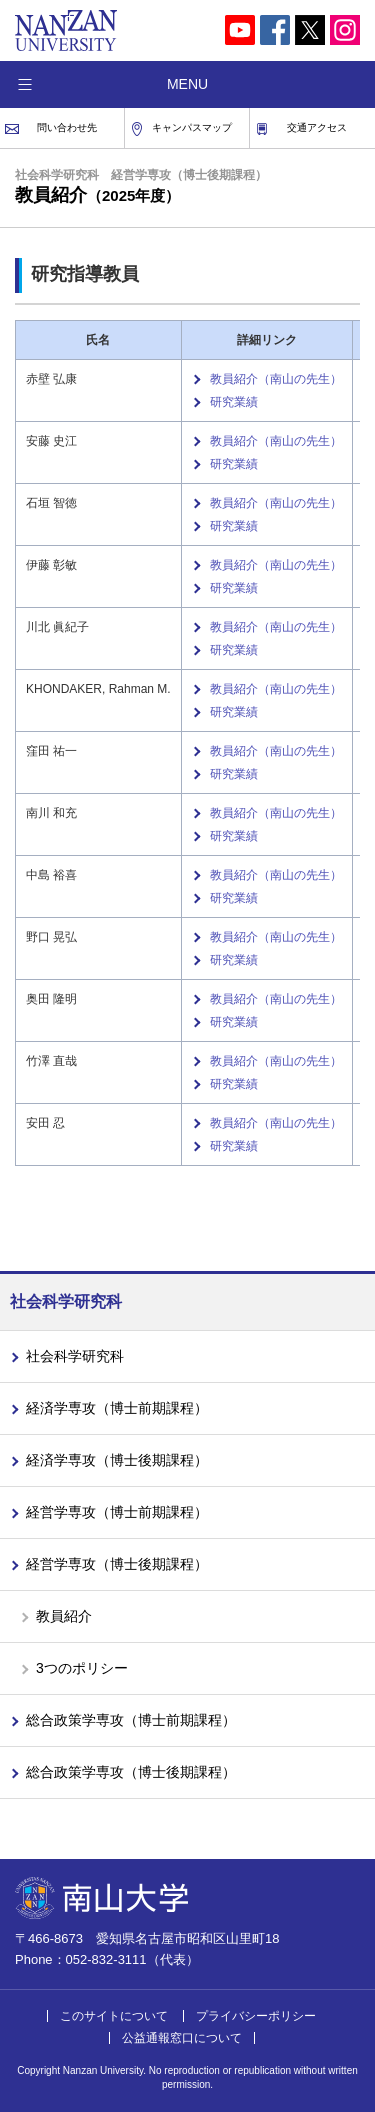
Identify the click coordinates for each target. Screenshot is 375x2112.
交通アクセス (317, 127)
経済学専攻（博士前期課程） (117, 1408)
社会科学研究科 (75, 1356)
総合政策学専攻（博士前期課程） (131, 1720)
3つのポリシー (82, 1668)
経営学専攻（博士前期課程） (117, 1512)
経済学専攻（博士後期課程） (117, 1460)
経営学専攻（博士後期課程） (117, 1564)
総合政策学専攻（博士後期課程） (131, 1772)
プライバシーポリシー (256, 2016)
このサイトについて (114, 2016)
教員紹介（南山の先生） (276, 379)
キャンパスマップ (192, 127)
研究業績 (234, 402)
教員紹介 (64, 1616)
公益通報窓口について (182, 2038)
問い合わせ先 (67, 127)
